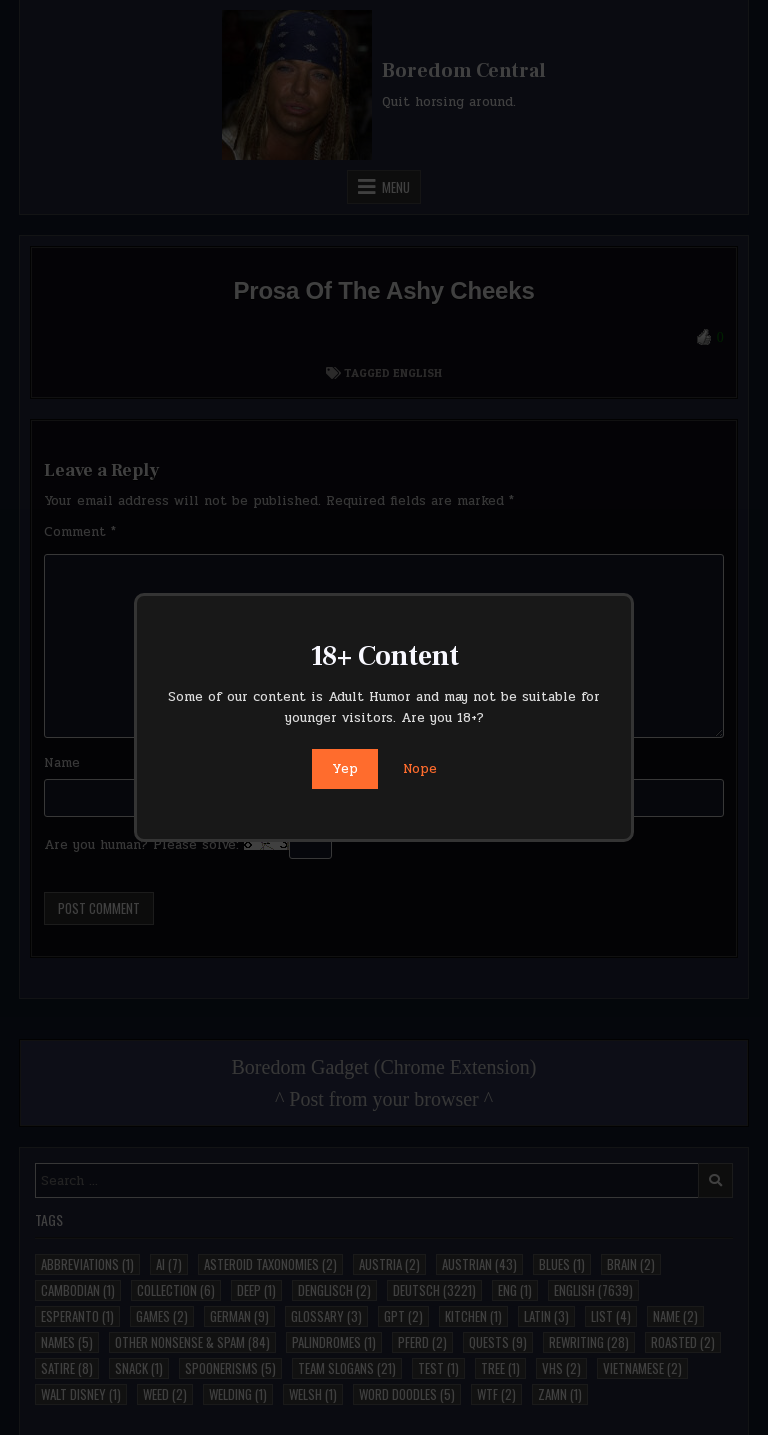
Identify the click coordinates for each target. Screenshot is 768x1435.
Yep (345, 769)
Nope (420, 769)
